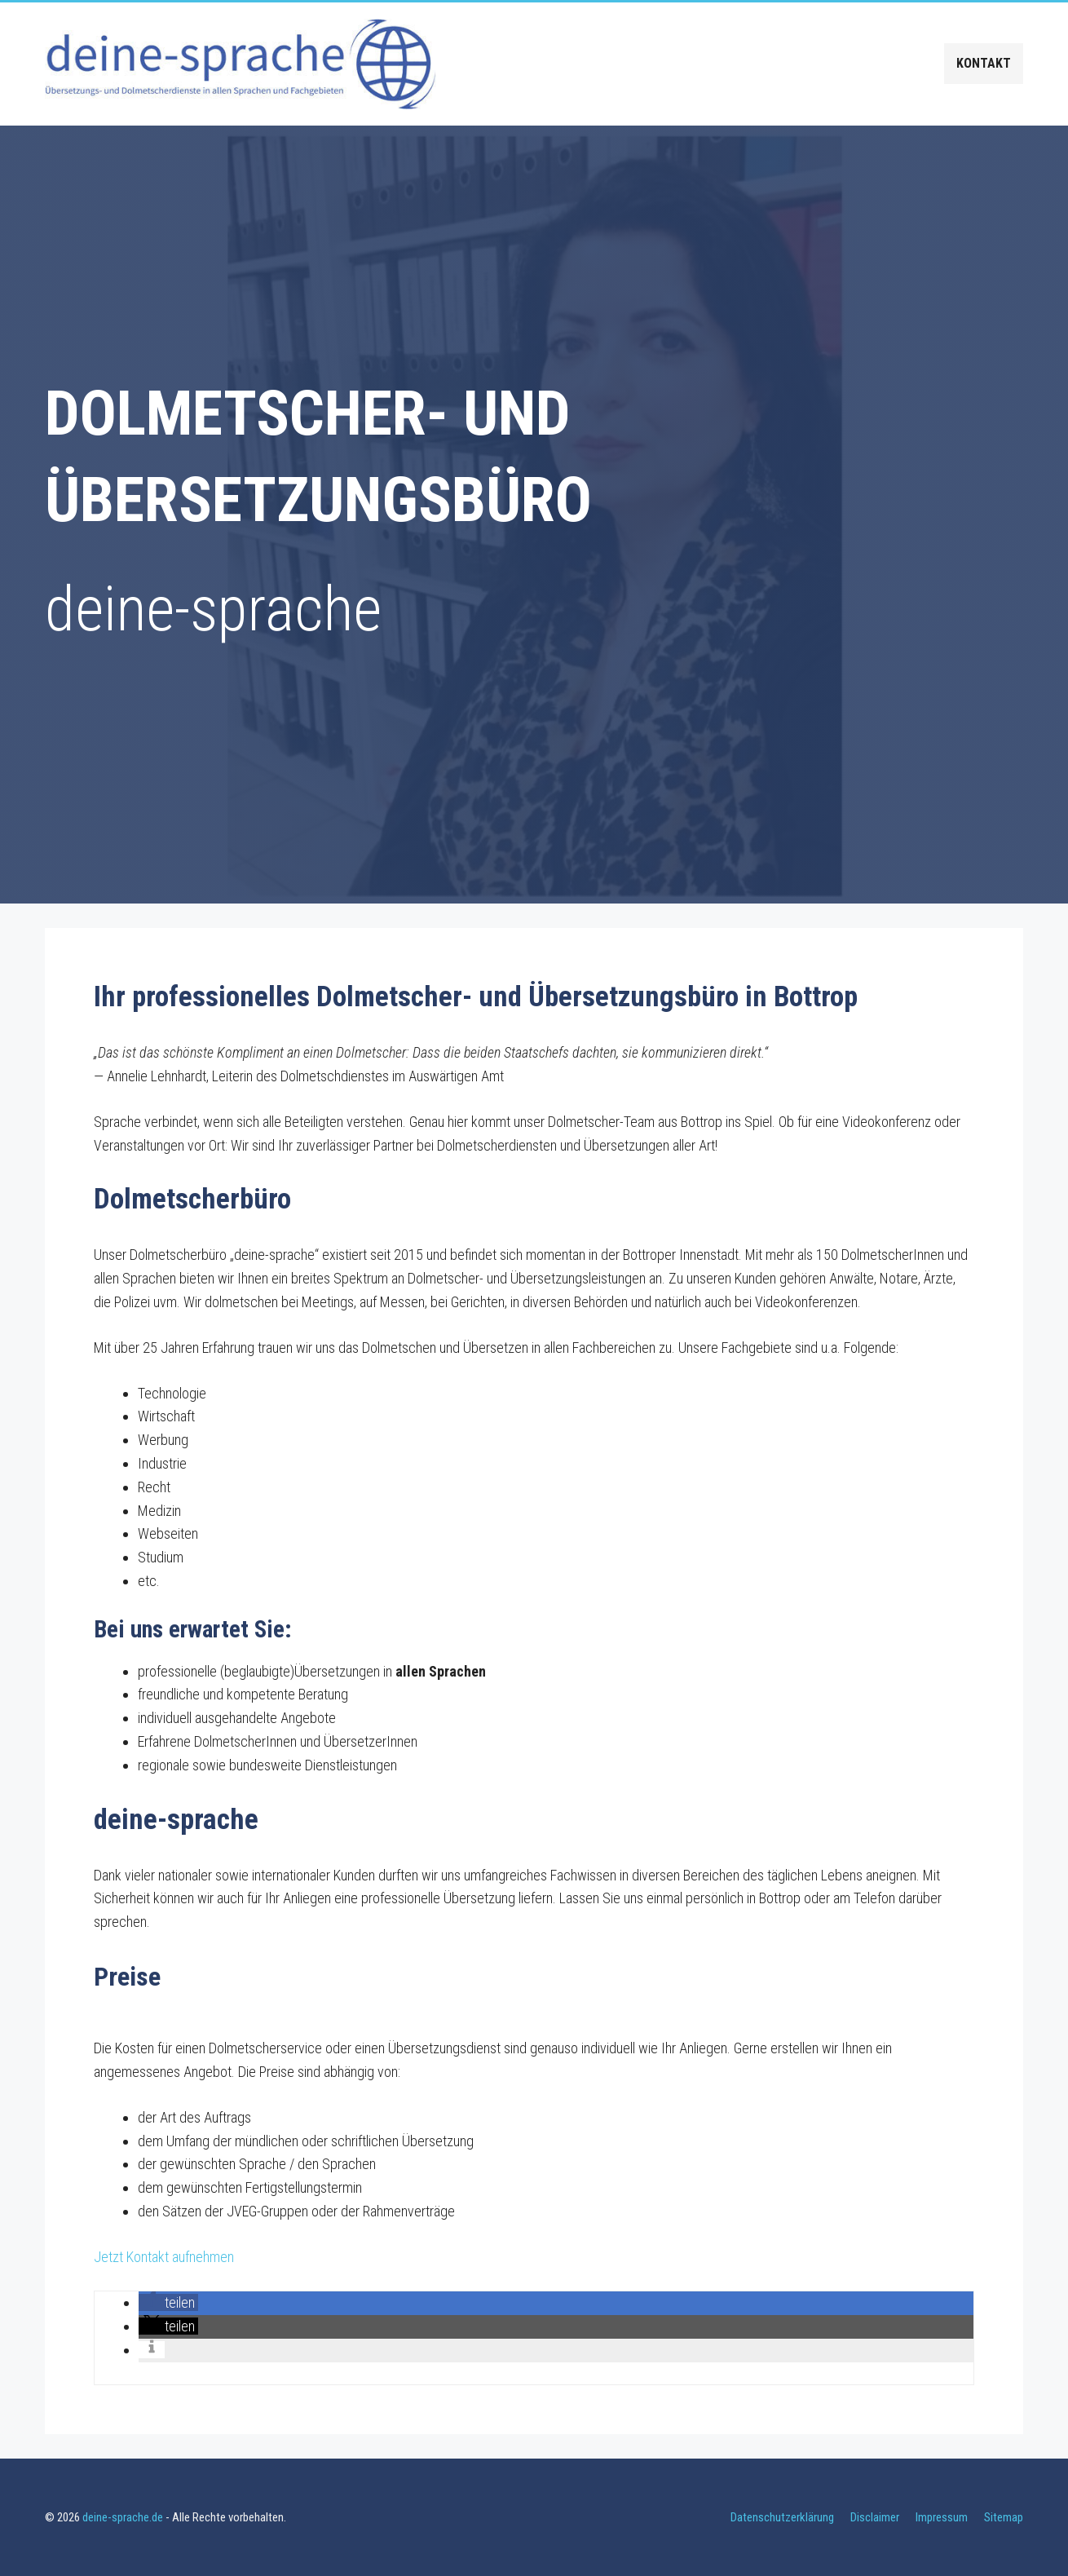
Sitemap (1003, 2517)
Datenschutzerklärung (782, 2517)
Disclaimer (874, 2517)
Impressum (942, 2517)
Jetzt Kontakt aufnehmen (164, 2256)
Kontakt (983, 63)
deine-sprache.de (122, 2517)
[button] (168, 2302)
